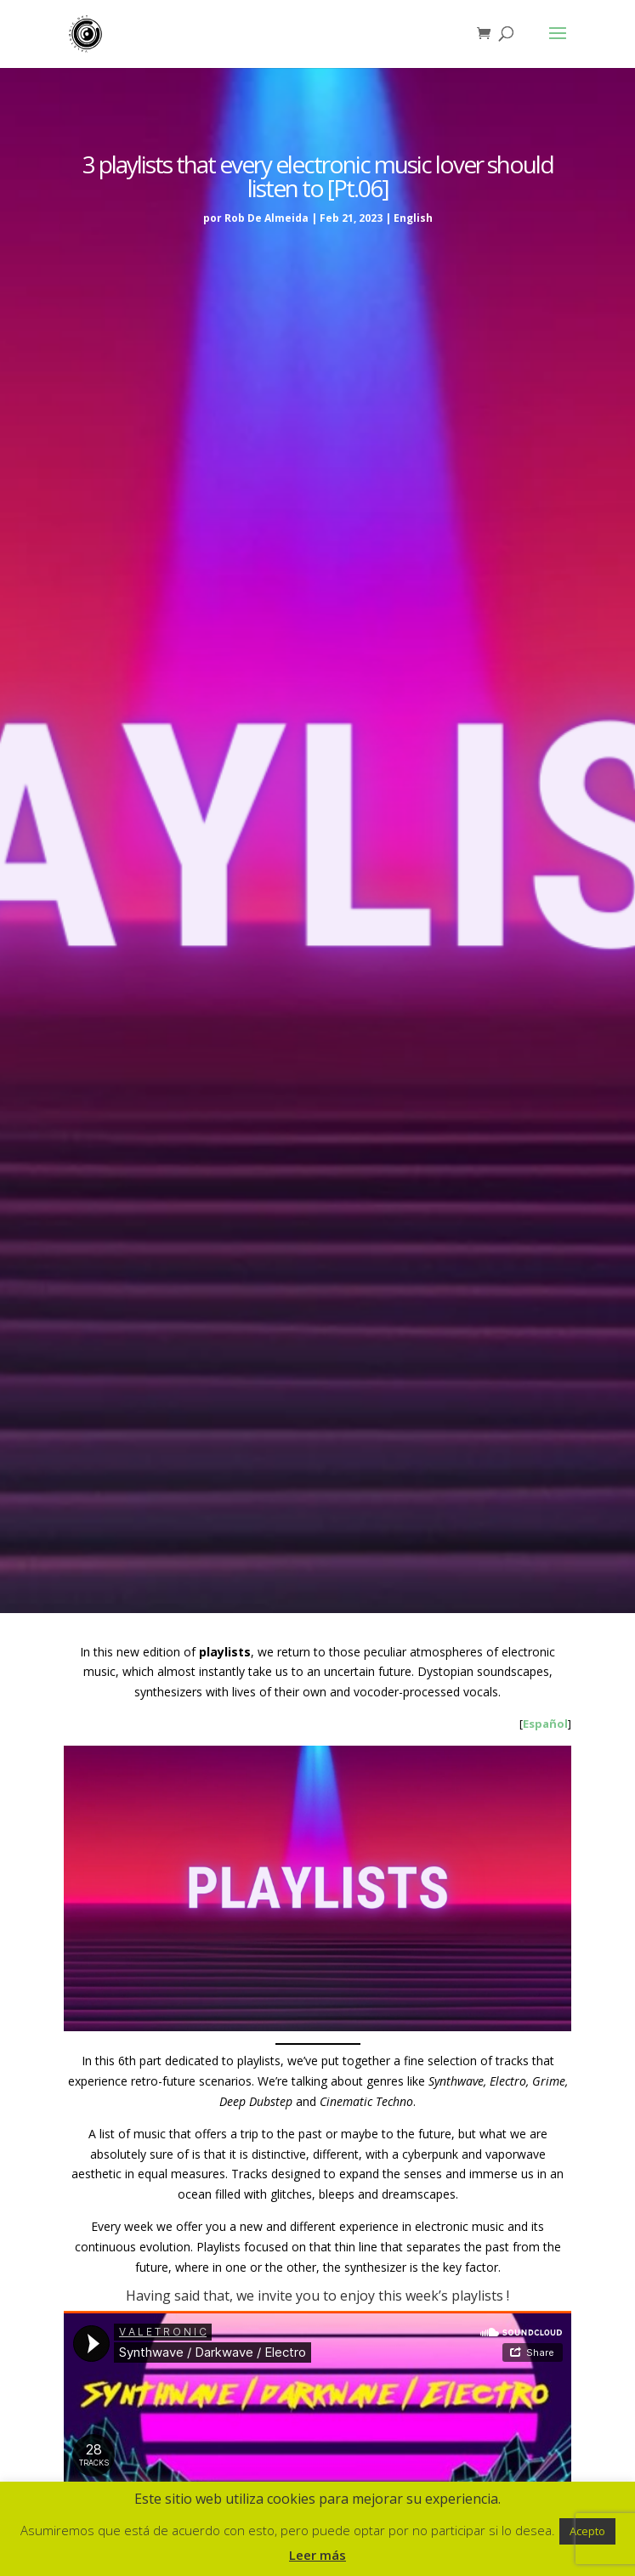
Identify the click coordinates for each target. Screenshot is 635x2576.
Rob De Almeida (266, 218)
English (413, 218)
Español (545, 1723)
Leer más (317, 2554)
